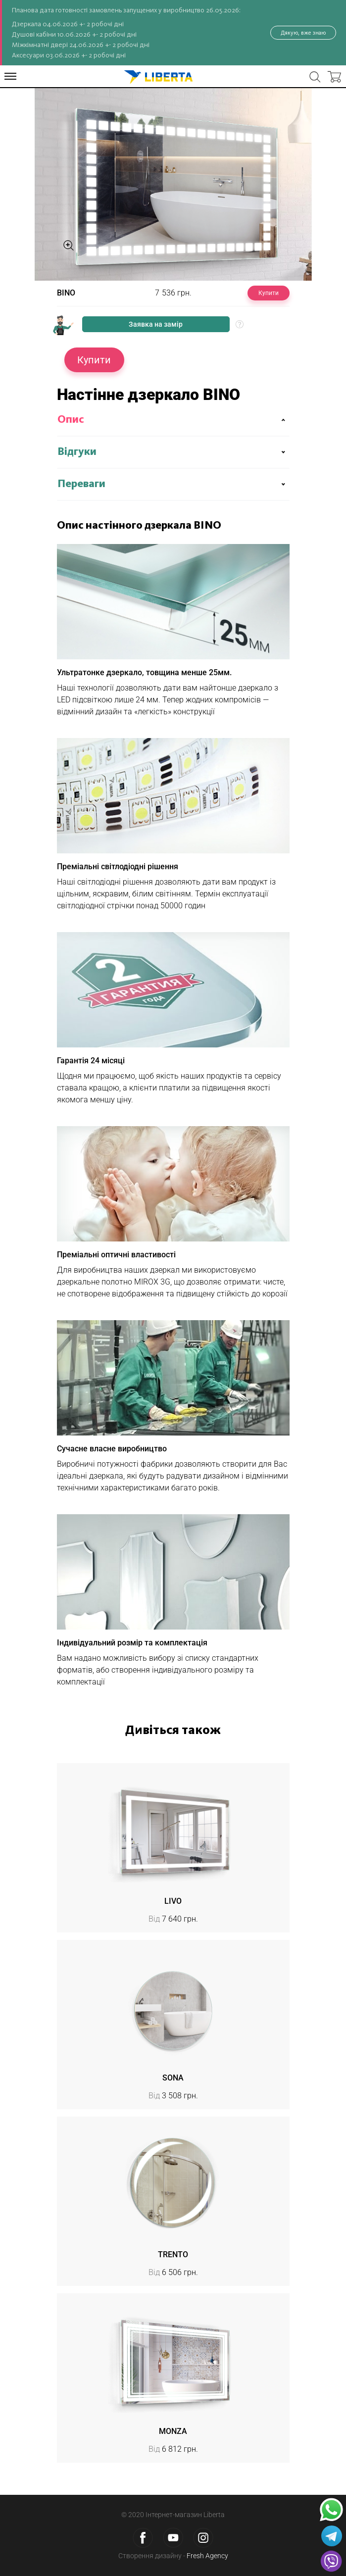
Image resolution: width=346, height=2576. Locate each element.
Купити (268, 293)
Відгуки (77, 451)
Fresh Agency (207, 2556)
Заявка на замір (156, 324)
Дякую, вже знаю (303, 32)
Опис (70, 419)
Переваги (81, 484)
